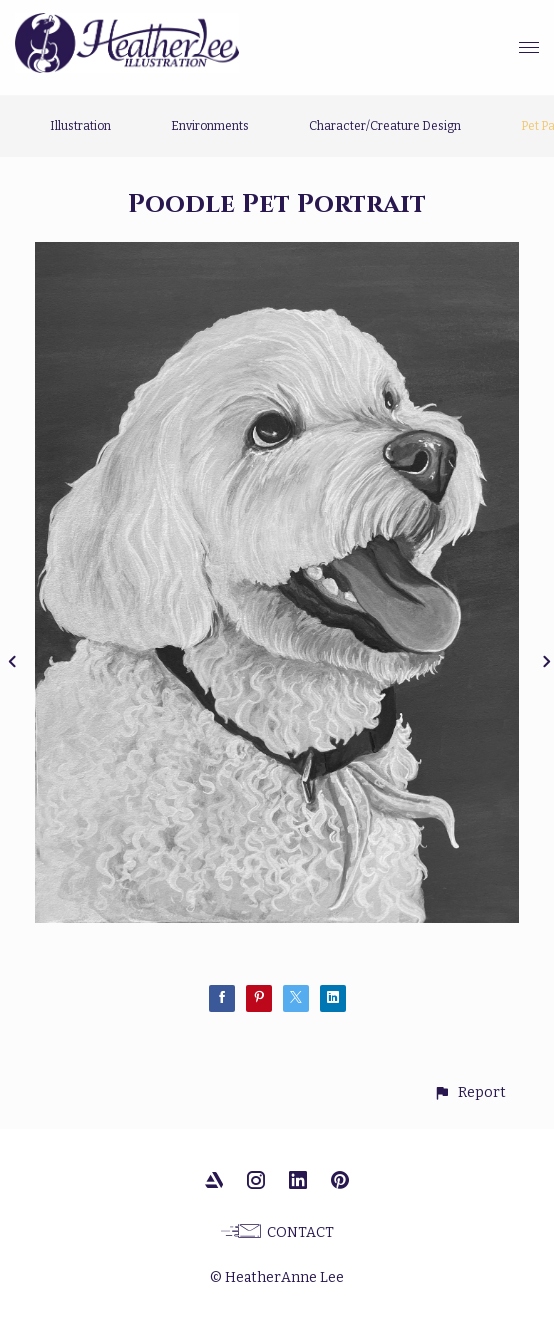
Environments (210, 126)
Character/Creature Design (385, 126)
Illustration (80, 126)
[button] (469, 1092)
